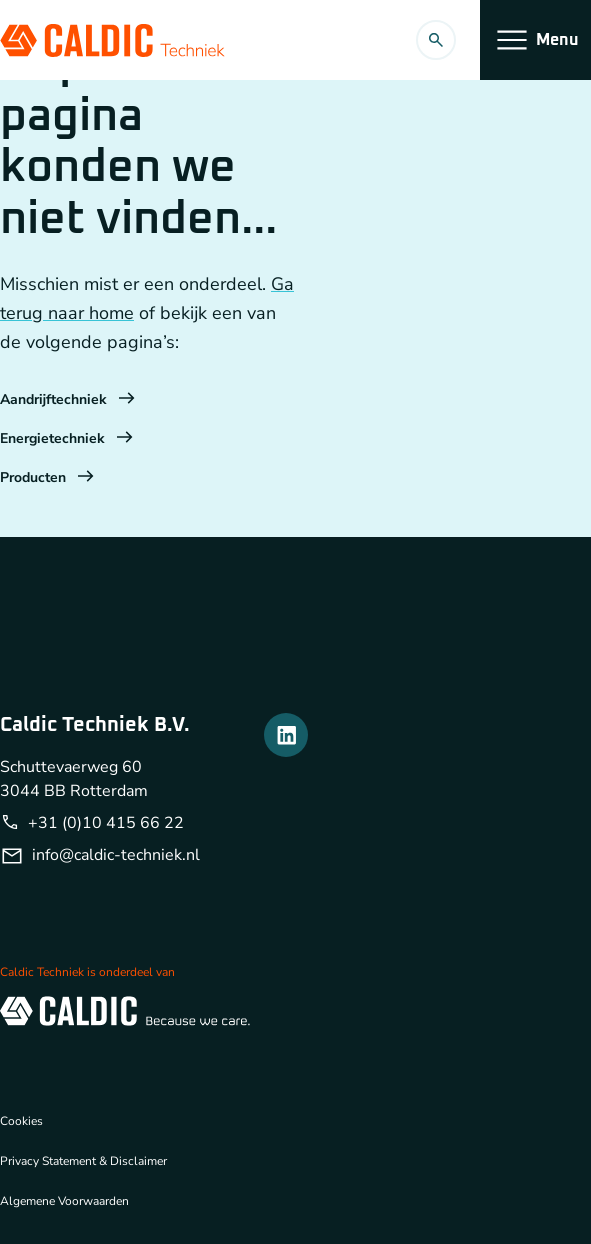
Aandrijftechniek (67, 399)
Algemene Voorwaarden (64, 1201)
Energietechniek (66, 438)
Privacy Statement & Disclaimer (83, 1161)
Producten (47, 477)
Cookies (21, 1121)
